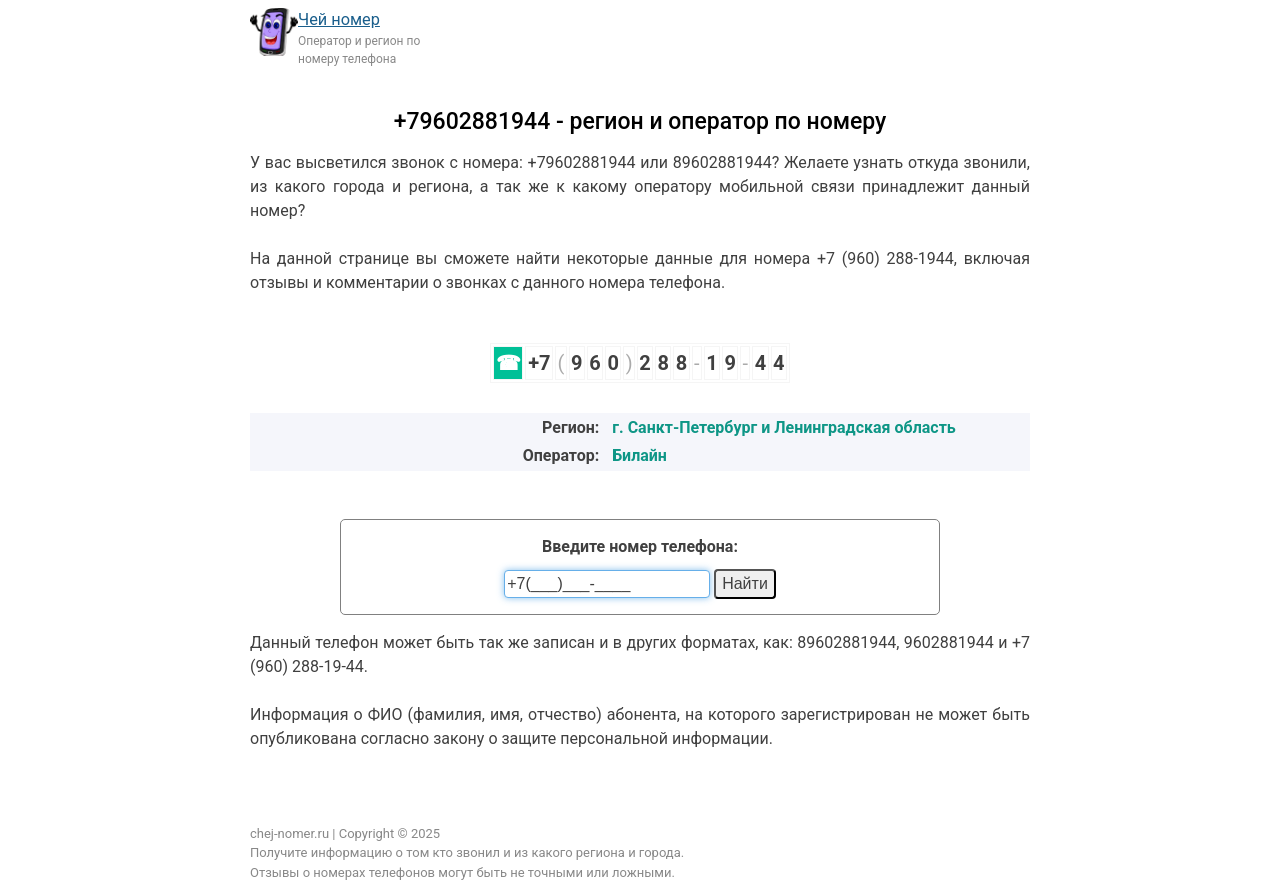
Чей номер (339, 19)
